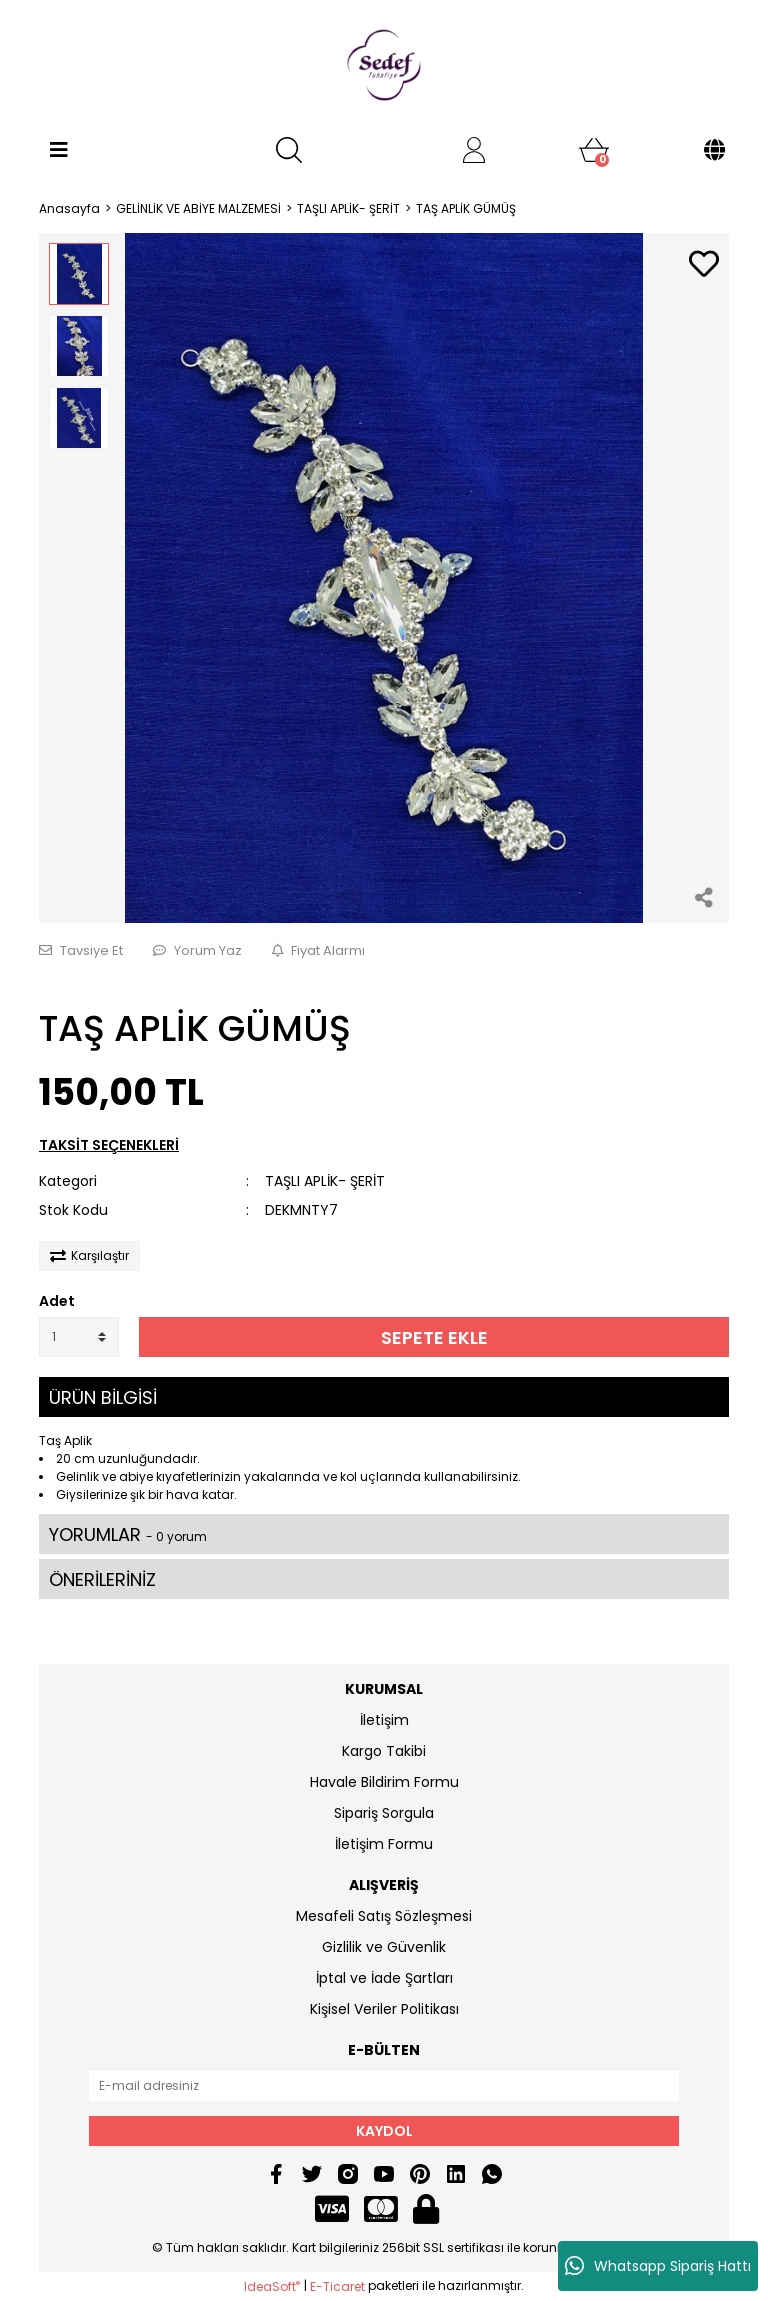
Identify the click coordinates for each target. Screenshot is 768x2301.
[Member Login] (474, 150)
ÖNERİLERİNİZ (102, 1579)
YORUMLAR (128, 1534)
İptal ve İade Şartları (384, 1978)
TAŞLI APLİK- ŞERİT (325, 1181)
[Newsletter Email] (384, 2086)
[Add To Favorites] (704, 265)
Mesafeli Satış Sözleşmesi (384, 1916)
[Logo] (384, 65)
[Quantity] (79, 1337)
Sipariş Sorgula (384, 1813)
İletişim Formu (384, 1844)
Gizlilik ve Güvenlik (384, 1947)
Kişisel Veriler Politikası (384, 2009)
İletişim (384, 1720)
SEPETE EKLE (434, 1337)
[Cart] (594, 150)
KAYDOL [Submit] (384, 2131)
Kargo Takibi (384, 1751)
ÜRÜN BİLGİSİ (103, 1397)
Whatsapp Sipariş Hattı (658, 2266)
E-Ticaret (337, 2286)
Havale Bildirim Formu (384, 1782)
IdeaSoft (272, 2286)
